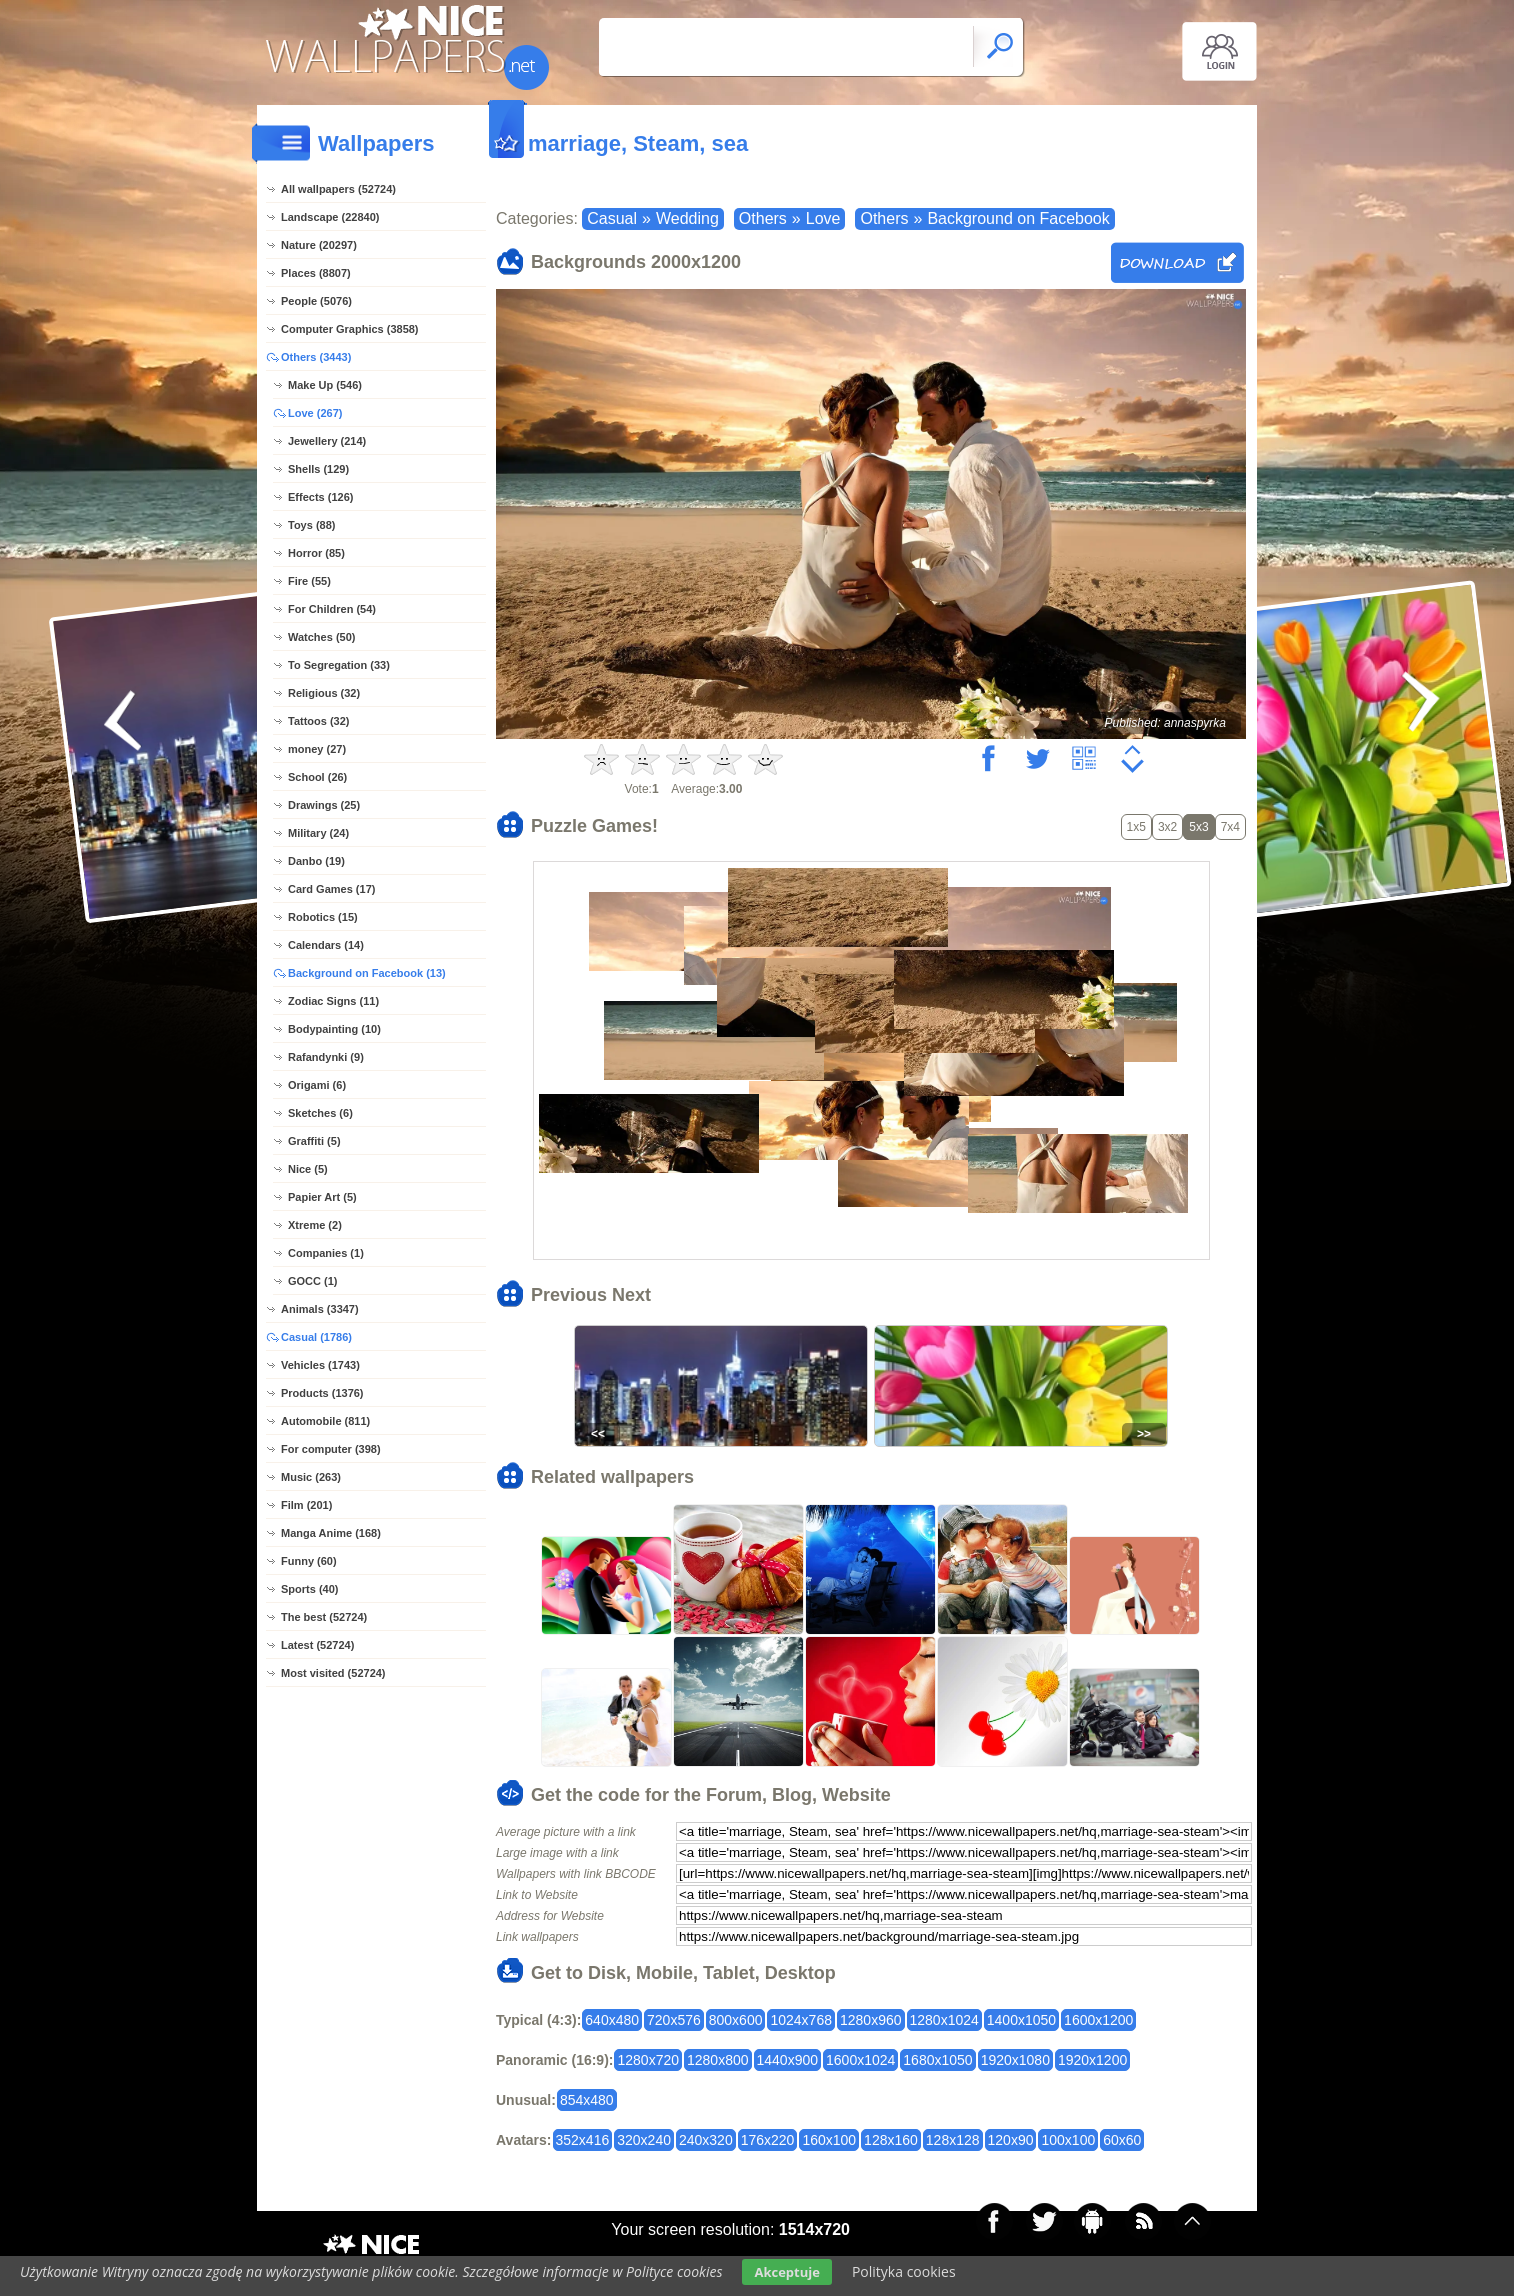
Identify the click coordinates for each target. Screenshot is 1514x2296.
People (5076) (316, 301)
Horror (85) (316, 553)
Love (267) (315, 413)
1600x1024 (860, 2060)
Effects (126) (320, 497)
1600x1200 (1098, 2020)
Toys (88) (311, 525)
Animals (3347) (320, 1309)
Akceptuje (786, 2272)
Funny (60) (309, 1561)
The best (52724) (324, 1617)
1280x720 (648, 2060)
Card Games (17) (331, 889)
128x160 (891, 2140)
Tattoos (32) (319, 721)
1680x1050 (937, 2060)
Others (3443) (316, 357)
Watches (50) (321, 637)
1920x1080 (1015, 2060)
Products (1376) (322, 1393)
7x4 (1230, 827)
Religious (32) (324, 693)
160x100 (829, 2140)
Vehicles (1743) (320, 1365)
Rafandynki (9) (326, 1057)
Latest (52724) (317, 1645)
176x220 (768, 2140)
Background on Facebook (1018, 218)
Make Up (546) (325, 385)
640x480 (612, 2020)
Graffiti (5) (314, 1141)
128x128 (953, 2140)
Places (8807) (316, 273)
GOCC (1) (313, 1281)
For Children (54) (332, 609)
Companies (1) (326, 1253)
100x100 (1068, 2140)
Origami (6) (317, 1085)
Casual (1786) (316, 1337)
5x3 (1198, 827)
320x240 (644, 2140)
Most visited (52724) (333, 1673)
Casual (612, 218)
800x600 (736, 2020)
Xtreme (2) (315, 1225)
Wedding (687, 218)
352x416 (583, 2140)
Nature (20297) (319, 245)
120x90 (1011, 2140)
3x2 (1167, 827)
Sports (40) (309, 1589)
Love (823, 218)
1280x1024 (944, 2020)
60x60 (1122, 2140)
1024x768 (801, 2020)
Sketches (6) (320, 1113)
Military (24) (318, 833)
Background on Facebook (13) (367, 973)
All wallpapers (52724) (338, 189)
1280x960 (871, 2020)
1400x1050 (1021, 2020)
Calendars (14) (326, 945)
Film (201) (306, 1505)
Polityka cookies (904, 2271)
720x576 (674, 2020)
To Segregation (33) (339, 665)
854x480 (587, 2100)
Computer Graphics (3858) (350, 329)
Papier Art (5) (322, 1197)
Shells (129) (318, 469)
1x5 (1136, 827)
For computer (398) (331, 1449)
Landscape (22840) (330, 217)
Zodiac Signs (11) (333, 1001)
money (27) (317, 749)
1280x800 (718, 2060)
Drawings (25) (324, 805)
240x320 (706, 2140)
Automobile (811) (325, 1421)
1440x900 (788, 2060)
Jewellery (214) (327, 441)
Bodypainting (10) (334, 1029)
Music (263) (311, 1477)
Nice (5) (308, 1169)
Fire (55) (309, 581)
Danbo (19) (316, 861)
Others (763, 218)
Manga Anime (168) (331, 1533)
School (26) (317, 777)
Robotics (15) (323, 917)
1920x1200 (1092, 2060)
